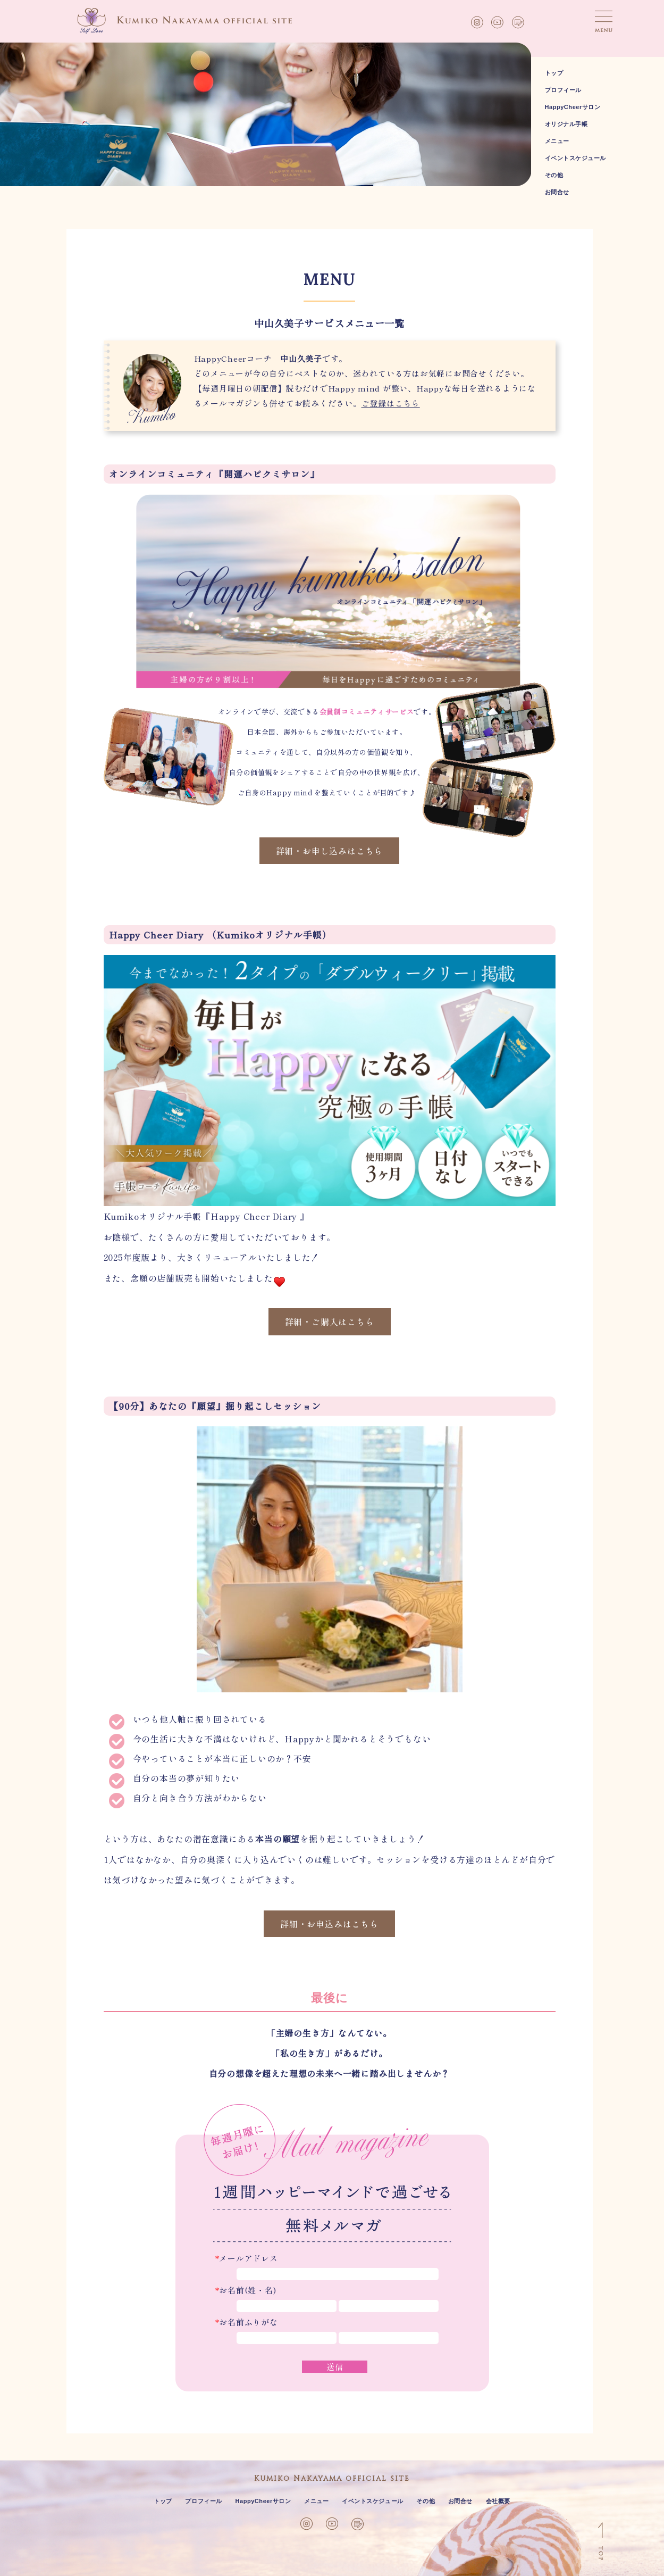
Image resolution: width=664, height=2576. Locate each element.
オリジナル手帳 (566, 124)
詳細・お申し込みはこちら (329, 850)
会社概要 (498, 2501)
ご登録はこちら (391, 403)
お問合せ (557, 192)
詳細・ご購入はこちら (329, 1321)
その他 (554, 175)
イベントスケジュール (576, 158)
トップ (554, 73)
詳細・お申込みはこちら (329, 1923)
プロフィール (563, 90)
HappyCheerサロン (573, 107)
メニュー (557, 141)
